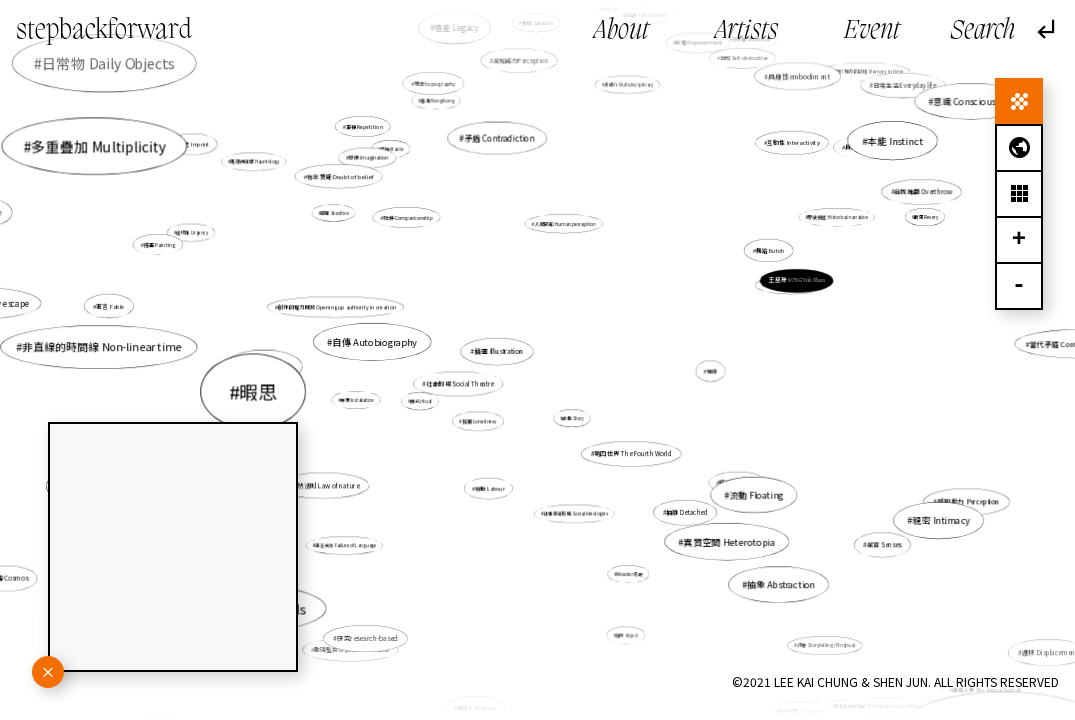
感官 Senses (884, 544)
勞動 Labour (490, 488)
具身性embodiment (794, 82)
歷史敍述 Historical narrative (829, 221)
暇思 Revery (926, 217)
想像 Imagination (369, 157)
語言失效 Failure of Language (352, 539)
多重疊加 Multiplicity (98, 146)
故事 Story (572, 417)
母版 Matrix (397, 157)
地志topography (435, 84)
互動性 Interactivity (793, 142)
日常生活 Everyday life (904, 85)
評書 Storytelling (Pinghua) (823, 642)
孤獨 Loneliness (479, 420)
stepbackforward (104, 31)
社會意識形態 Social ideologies (576, 513)
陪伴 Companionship (413, 223)
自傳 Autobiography (375, 341)
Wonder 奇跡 (630, 574)
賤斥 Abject (627, 635)
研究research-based (367, 637)
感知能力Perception (520, 63)
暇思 (258, 391)
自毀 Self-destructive (737, 67)
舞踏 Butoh (768, 251)
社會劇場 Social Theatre (460, 383)
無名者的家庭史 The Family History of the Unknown (884, 704)
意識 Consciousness (973, 101)
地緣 (712, 371)
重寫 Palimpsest (477, 707)
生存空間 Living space (795, 702)
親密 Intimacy (913, 509)
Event (872, 31)
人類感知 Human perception (564, 224)
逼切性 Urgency (193, 232)
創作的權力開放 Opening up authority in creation (337, 307)
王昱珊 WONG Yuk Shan (797, 281)
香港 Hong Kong (437, 101)
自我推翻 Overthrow (921, 192)
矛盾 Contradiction (499, 138)
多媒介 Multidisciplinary (628, 84)
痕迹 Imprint (210, 154)
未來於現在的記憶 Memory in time (865, 73)
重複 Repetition (365, 127)
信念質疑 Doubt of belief (345, 181)
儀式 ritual (421, 401)
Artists (746, 31)
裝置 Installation (361, 399)
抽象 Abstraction (774, 577)
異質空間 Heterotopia (721, 533)
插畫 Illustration (499, 352)
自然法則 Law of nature (325, 485)
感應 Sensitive (340, 217)
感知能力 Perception (968, 502)
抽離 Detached (686, 511)
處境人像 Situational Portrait (985, 688)
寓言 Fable (117, 306)
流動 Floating (756, 494)
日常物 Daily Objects (108, 63)
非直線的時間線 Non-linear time (102, 346)
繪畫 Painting (162, 244)
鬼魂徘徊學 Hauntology (255, 161)
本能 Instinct (895, 140)
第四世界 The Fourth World (631, 452)
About (621, 31)
